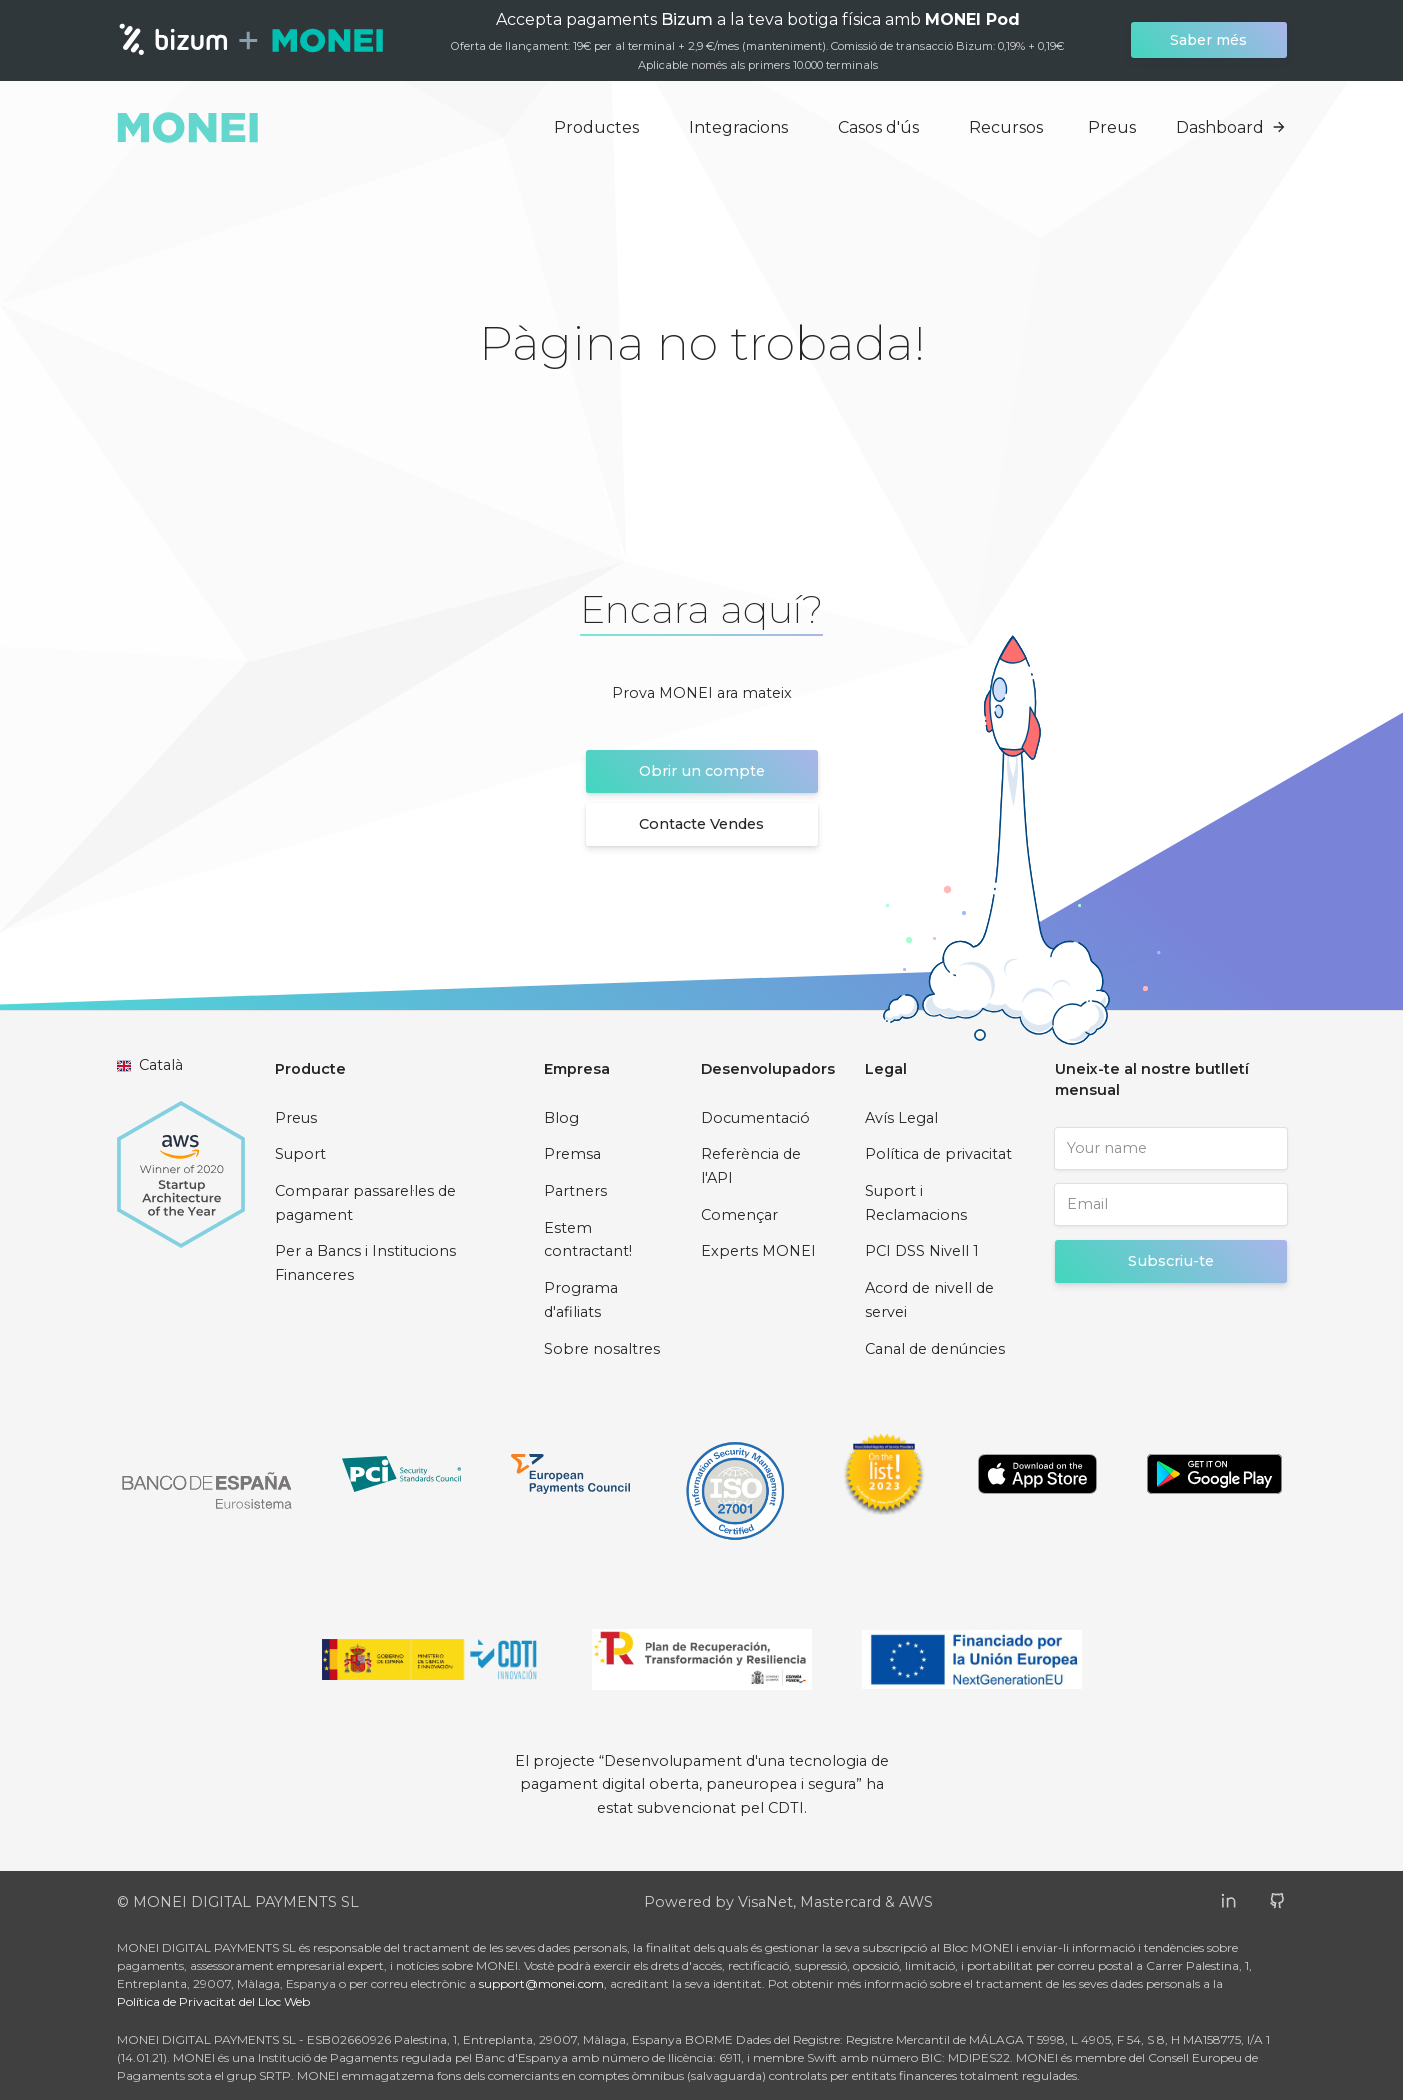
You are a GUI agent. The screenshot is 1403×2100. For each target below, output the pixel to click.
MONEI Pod (972, 19)
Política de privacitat (938, 1154)
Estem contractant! (588, 1240)
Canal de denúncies (935, 1349)
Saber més (1208, 40)
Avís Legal (901, 1118)
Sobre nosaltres (602, 1349)
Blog (561, 1118)
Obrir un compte (702, 771)
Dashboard (1231, 127)
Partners (575, 1191)
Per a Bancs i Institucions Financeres (365, 1263)
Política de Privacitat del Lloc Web (213, 2001)
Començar (739, 1215)
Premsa (572, 1154)
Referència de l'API (751, 1166)
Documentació (755, 1118)
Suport (300, 1154)
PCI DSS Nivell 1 (922, 1251)
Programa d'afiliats (581, 1300)
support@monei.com (541, 1983)
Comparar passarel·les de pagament (365, 1203)
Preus (1112, 127)
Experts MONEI (758, 1251)
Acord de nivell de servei (929, 1300)
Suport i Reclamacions (916, 1203)
